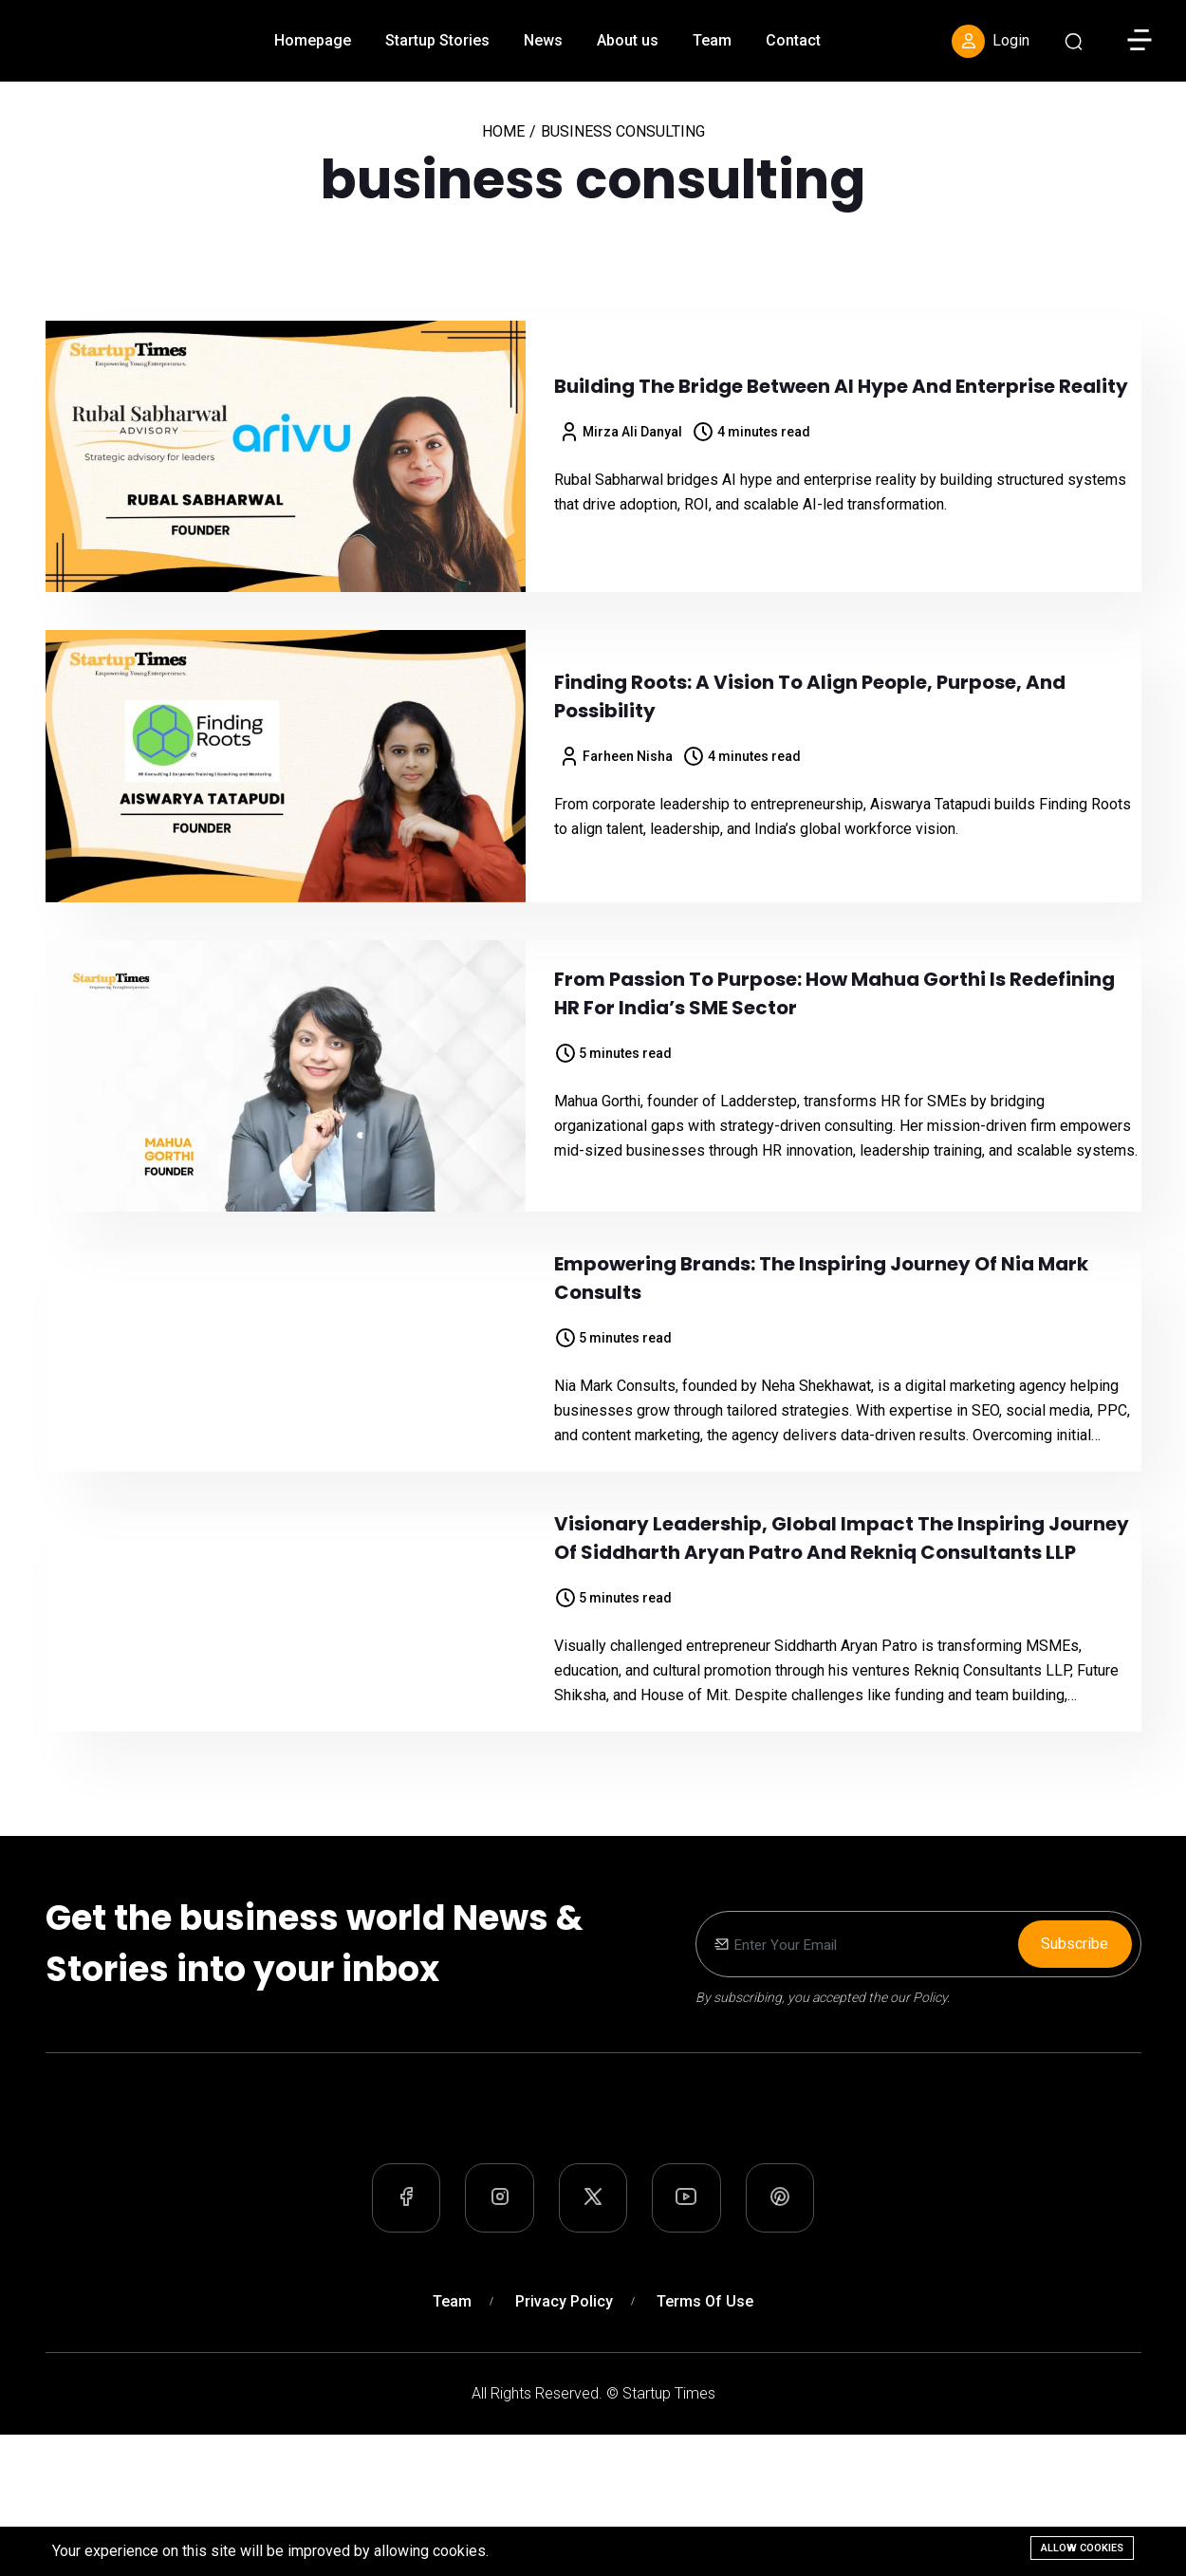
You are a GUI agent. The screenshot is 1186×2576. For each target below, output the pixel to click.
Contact (793, 40)
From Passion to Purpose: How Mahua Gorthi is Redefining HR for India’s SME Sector (834, 993)
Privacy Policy (564, 2443)
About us (627, 40)
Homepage (312, 40)
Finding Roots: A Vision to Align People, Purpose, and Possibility (810, 696)
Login (990, 41)
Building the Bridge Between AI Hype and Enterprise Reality (841, 386)
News (543, 40)
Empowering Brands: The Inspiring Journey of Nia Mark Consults (821, 1302)
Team (712, 40)
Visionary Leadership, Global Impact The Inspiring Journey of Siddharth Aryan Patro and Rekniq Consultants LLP (841, 1612)
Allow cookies (1082, 2548)
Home (503, 131)
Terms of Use (705, 2443)
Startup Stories (437, 40)
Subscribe (1074, 2043)
